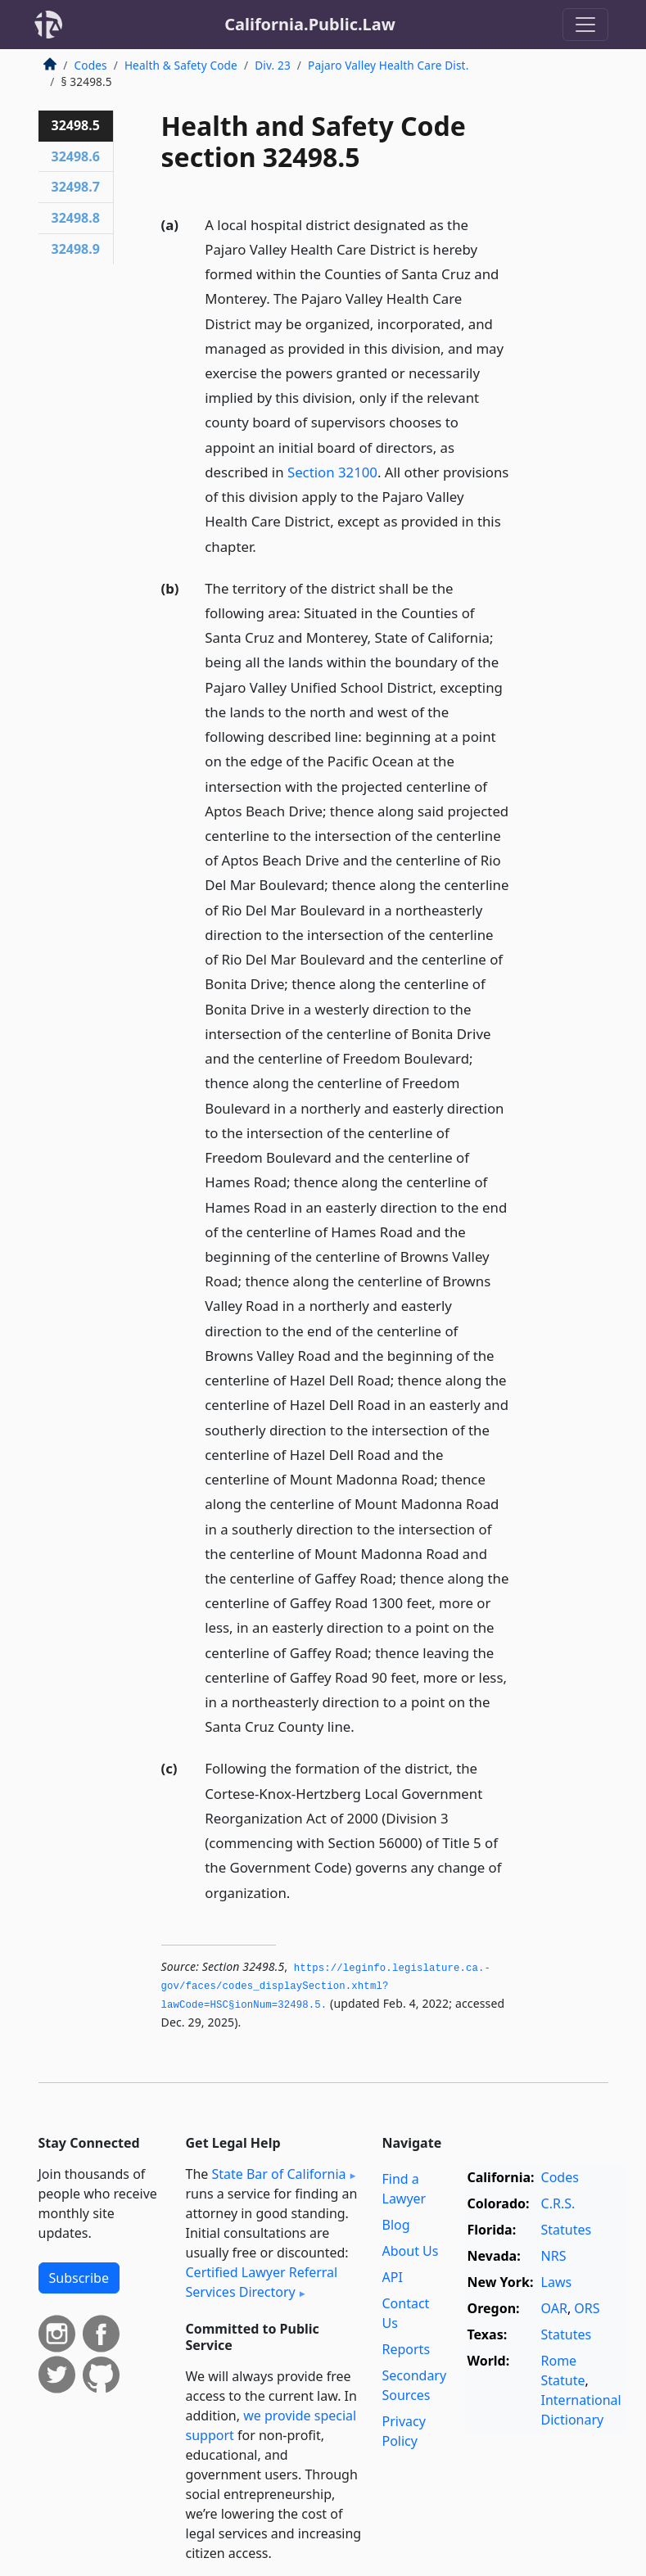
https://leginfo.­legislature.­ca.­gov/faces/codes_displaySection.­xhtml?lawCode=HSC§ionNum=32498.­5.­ (325, 1987)
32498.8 (76, 218)
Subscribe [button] (79, 2278)
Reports (406, 2349)
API (392, 2277)
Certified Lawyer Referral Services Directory (262, 2282)
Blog (396, 2225)
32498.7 (76, 187)
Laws (556, 2282)
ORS (586, 2308)
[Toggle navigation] (585, 24)
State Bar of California (278, 2174)
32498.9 (76, 249)
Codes (91, 65)
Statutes (566, 2230)
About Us (410, 2251)
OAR (554, 2308)
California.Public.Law (309, 24)
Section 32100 (332, 472)
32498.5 (76, 125)
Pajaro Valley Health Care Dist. (388, 65)
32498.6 (76, 156)
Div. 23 (273, 65)
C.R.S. (558, 2203)
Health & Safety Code (180, 65)
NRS (554, 2256)
